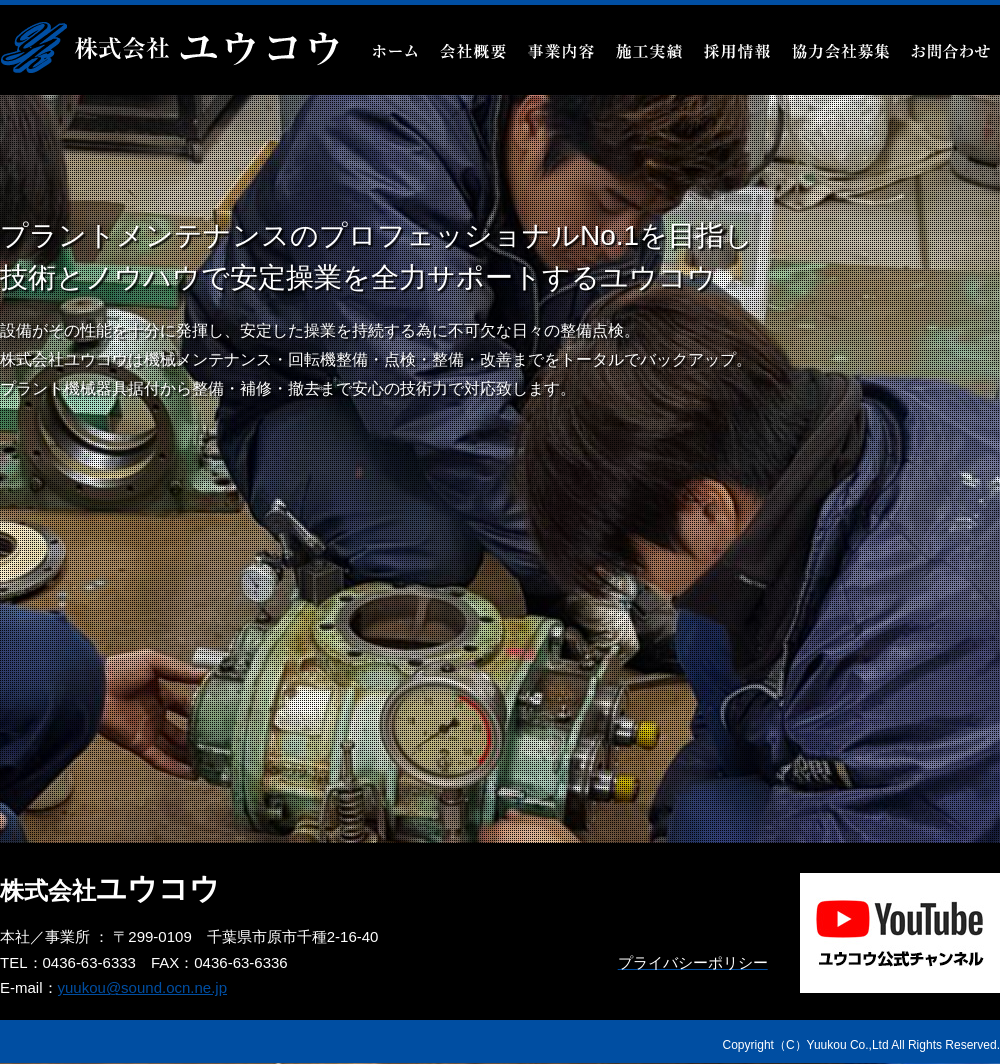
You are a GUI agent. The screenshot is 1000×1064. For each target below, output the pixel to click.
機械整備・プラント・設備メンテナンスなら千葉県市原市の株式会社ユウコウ (170, 47)
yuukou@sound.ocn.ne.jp (143, 987)
